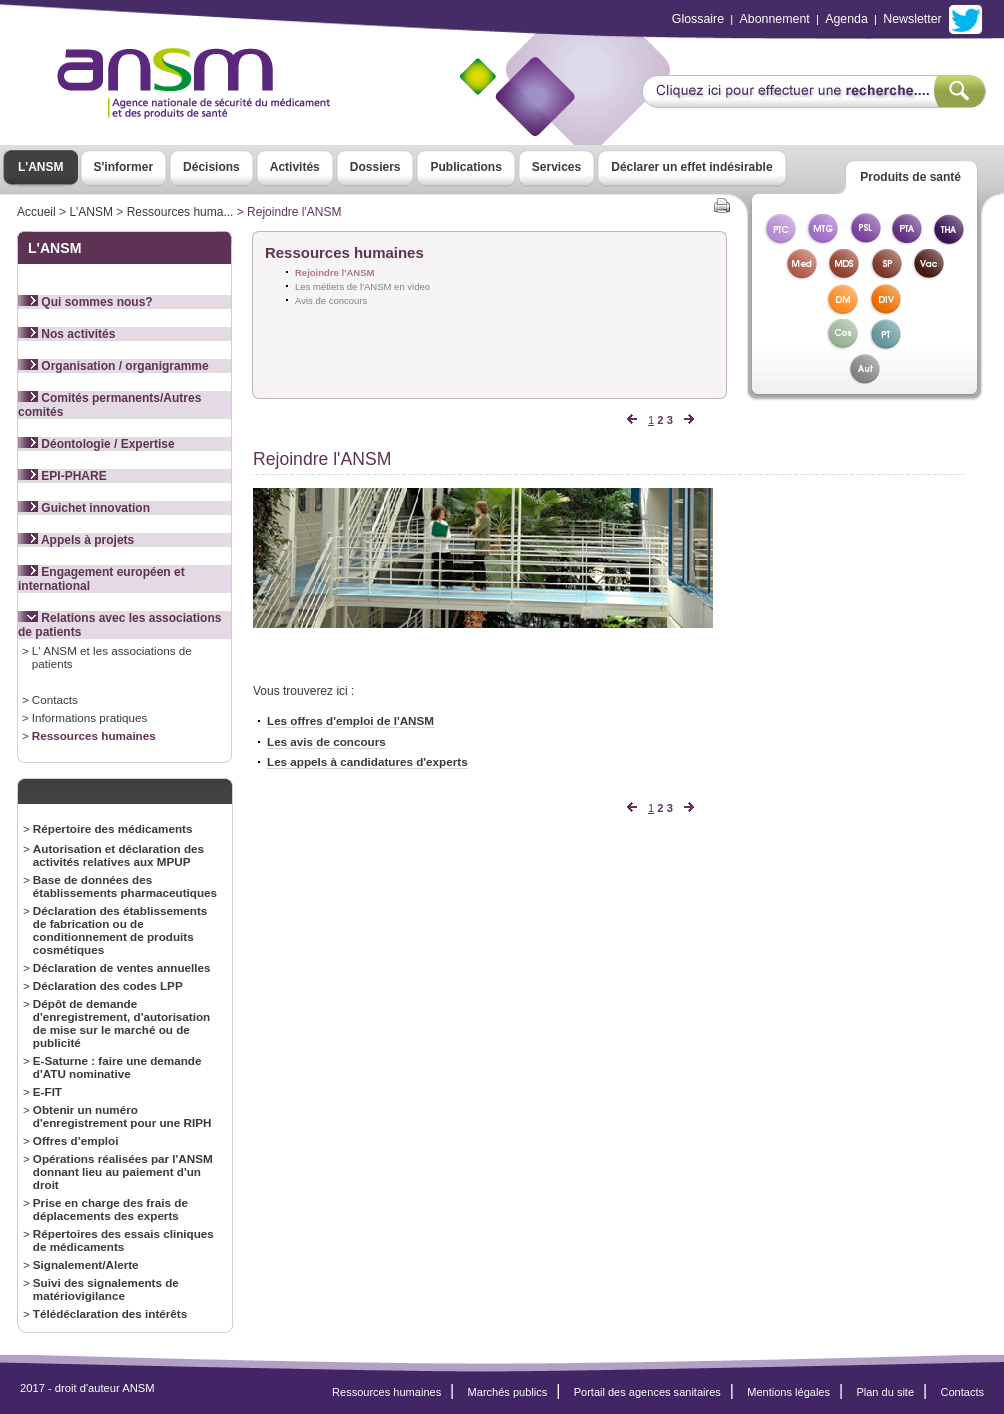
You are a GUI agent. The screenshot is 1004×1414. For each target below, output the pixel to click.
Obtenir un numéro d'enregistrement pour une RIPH (122, 1116)
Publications (465, 167)
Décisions (211, 167)
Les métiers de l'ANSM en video (362, 286)
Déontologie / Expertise (96, 444)
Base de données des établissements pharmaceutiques (125, 886)
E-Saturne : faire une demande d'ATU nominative (117, 1067)
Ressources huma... (180, 212)
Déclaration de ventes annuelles (122, 967)
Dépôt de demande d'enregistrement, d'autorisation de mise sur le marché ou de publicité (121, 1023)
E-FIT (47, 1091)
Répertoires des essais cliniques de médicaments (123, 1240)
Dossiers (375, 167)
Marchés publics (508, 1392)
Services (556, 167)
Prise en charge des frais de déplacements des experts (110, 1209)
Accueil (36, 212)
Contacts (55, 699)
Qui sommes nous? (85, 302)
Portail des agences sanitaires (647, 1392)
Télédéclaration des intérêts (110, 1313)
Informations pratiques (89, 717)
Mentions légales (788, 1392)
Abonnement (775, 19)
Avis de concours (331, 300)
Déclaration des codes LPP (108, 985)
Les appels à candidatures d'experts (367, 764)
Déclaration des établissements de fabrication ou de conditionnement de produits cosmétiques (120, 930)
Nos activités (66, 334)
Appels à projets (76, 540)
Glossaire (698, 19)
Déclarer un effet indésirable (691, 167)
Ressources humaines (94, 735)
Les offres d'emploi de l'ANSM (350, 723)
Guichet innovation (84, 508)
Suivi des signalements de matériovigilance (106, 1289)
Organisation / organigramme (113, 366)
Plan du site (885, 1392)
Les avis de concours (326, 744)
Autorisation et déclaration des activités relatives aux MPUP (118, 855)
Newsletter (912, 19)
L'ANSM (41, 167)
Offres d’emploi (76, 1140)
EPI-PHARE (62, 476)
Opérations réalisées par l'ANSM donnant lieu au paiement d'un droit (123, 1171)
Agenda (846, 19)
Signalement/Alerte (86, 1264)
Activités (295, 167)
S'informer (124, 167)
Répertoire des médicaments (113, 828)
